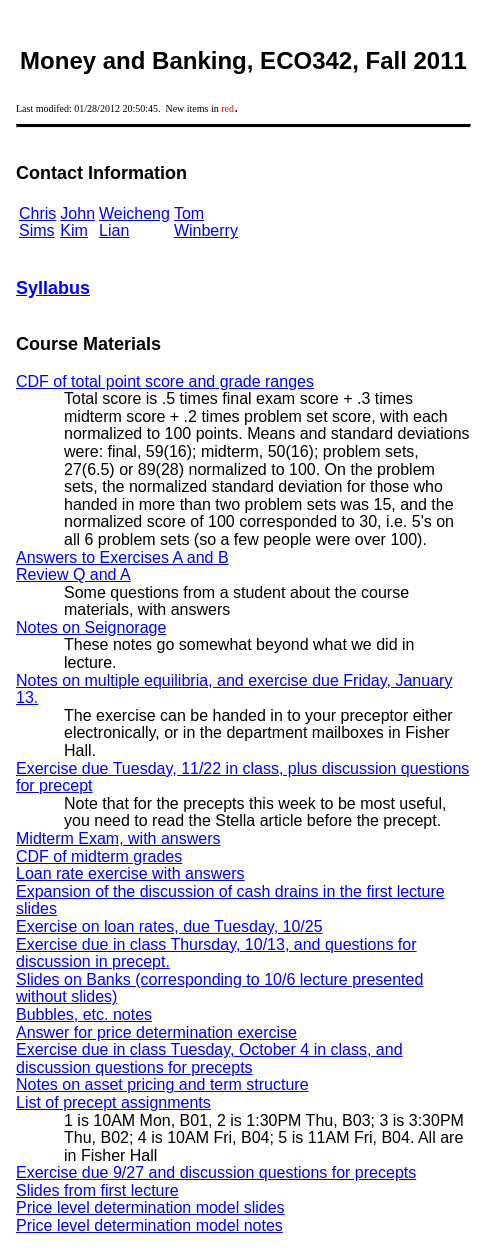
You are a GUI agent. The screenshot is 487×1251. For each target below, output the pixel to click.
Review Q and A (73, 574)
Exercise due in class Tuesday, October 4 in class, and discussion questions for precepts (209, 1058)
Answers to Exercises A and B (122, 557)
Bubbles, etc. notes (84, 1014)
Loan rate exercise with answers (130, 873)
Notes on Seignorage (91, 627)
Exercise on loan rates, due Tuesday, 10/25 (169, 926)
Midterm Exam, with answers (118, 838)
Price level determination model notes (149, 1225)
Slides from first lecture (97, 1190)
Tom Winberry (206, 222)
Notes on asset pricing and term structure (162, 1084)
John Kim (77, 222)
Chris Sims (37, 222)
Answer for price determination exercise (156, 1032)
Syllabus (53, 288)
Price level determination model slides (150, 1207)
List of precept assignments (113, 1102)
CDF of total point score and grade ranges (165, 381)
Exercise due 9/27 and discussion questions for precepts (216, 1172)
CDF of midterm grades (99, 856)
